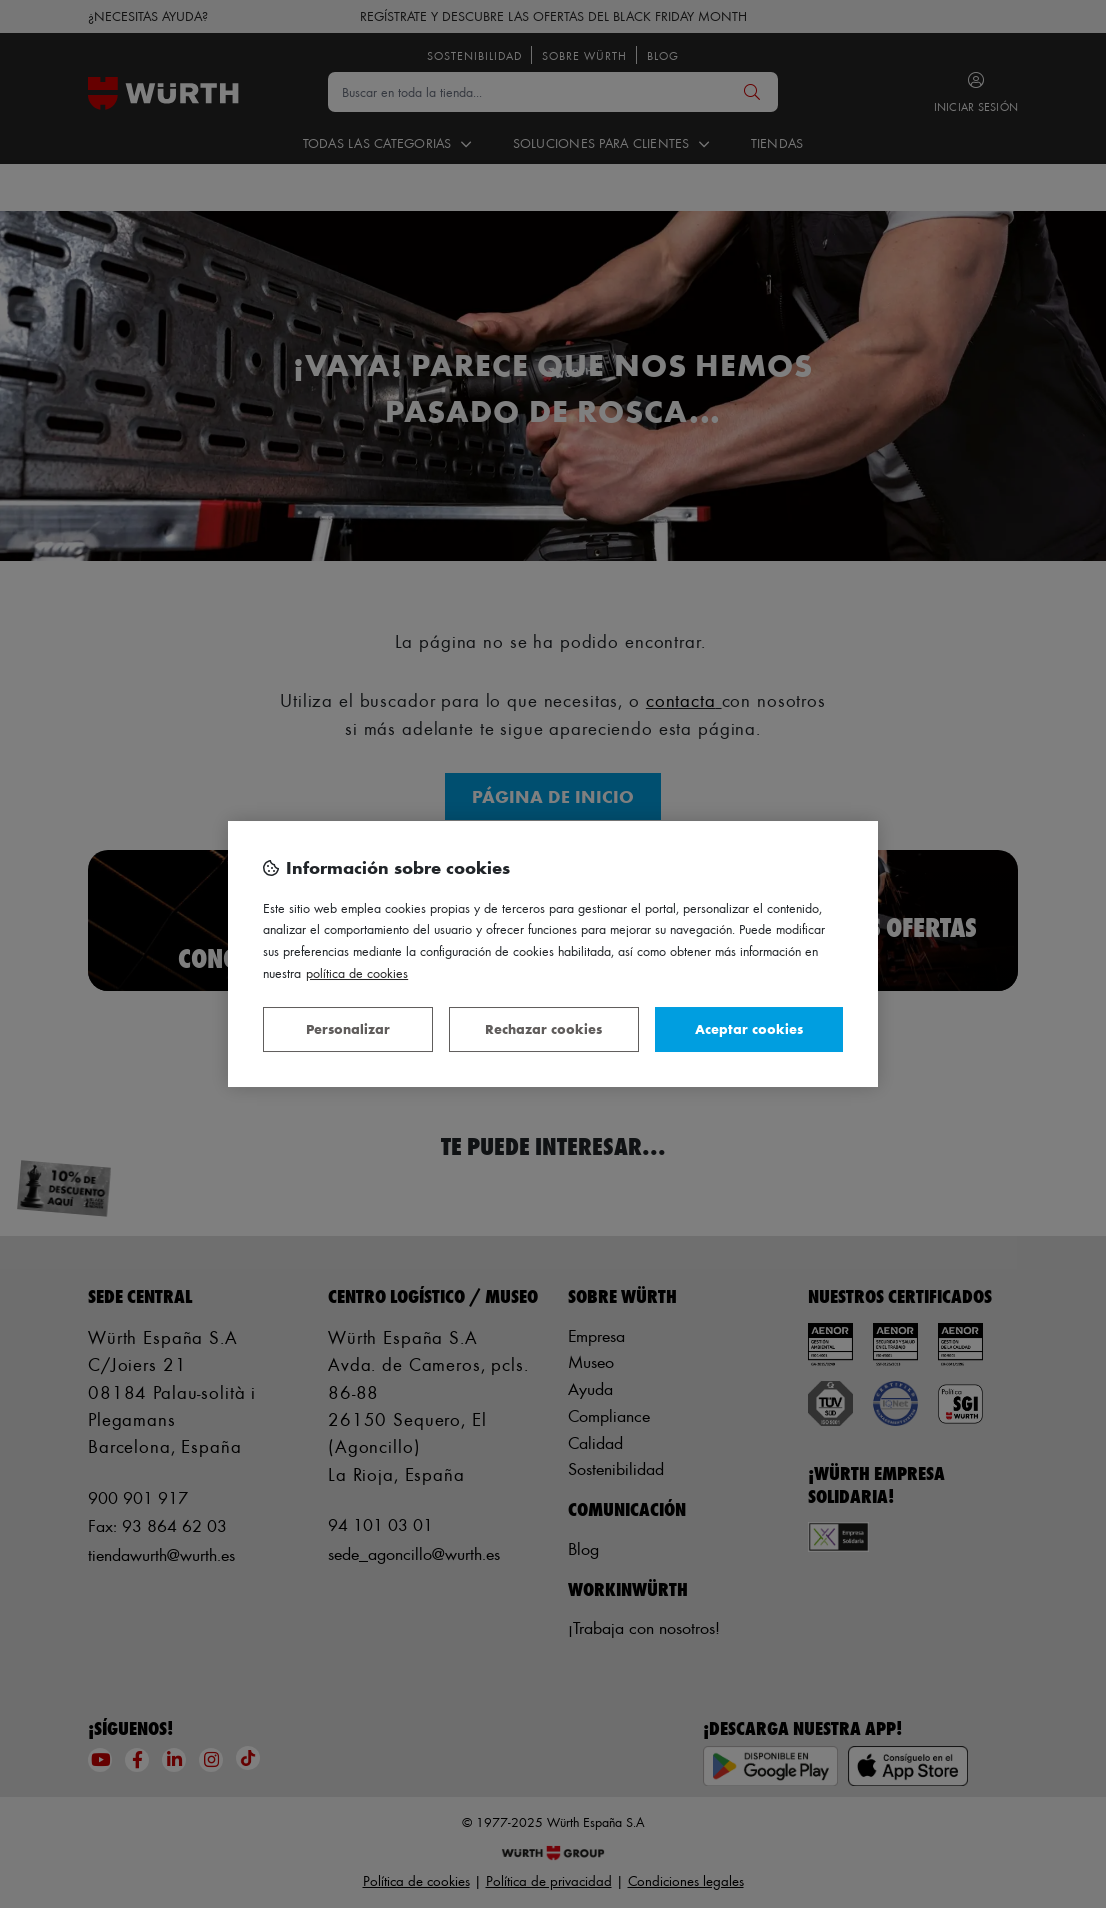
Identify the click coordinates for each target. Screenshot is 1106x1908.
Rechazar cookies (543, 1028)
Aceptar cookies (749, 1028)
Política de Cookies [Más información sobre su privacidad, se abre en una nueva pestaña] (357, 972)
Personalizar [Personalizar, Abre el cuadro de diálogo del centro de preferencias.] (348, 1028)
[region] (553, 954)
